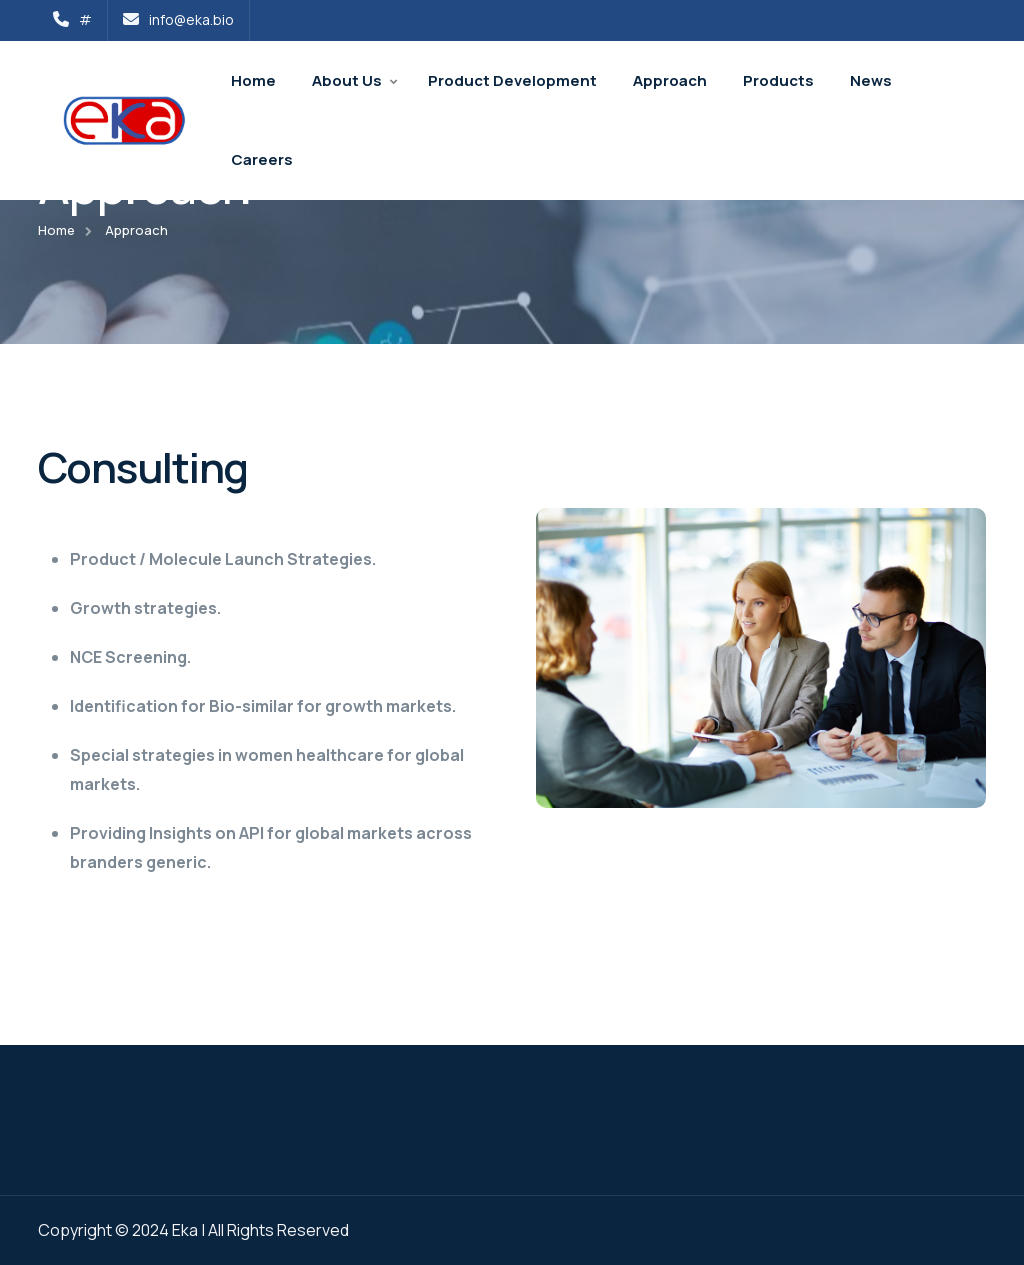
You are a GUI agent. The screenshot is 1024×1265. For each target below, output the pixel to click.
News (871, 80)
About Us (347, 80)
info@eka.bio (178, 19)
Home (253, 80)
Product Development (512, 80)
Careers (262, 159)
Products (778, 80)
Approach (670, 80)
